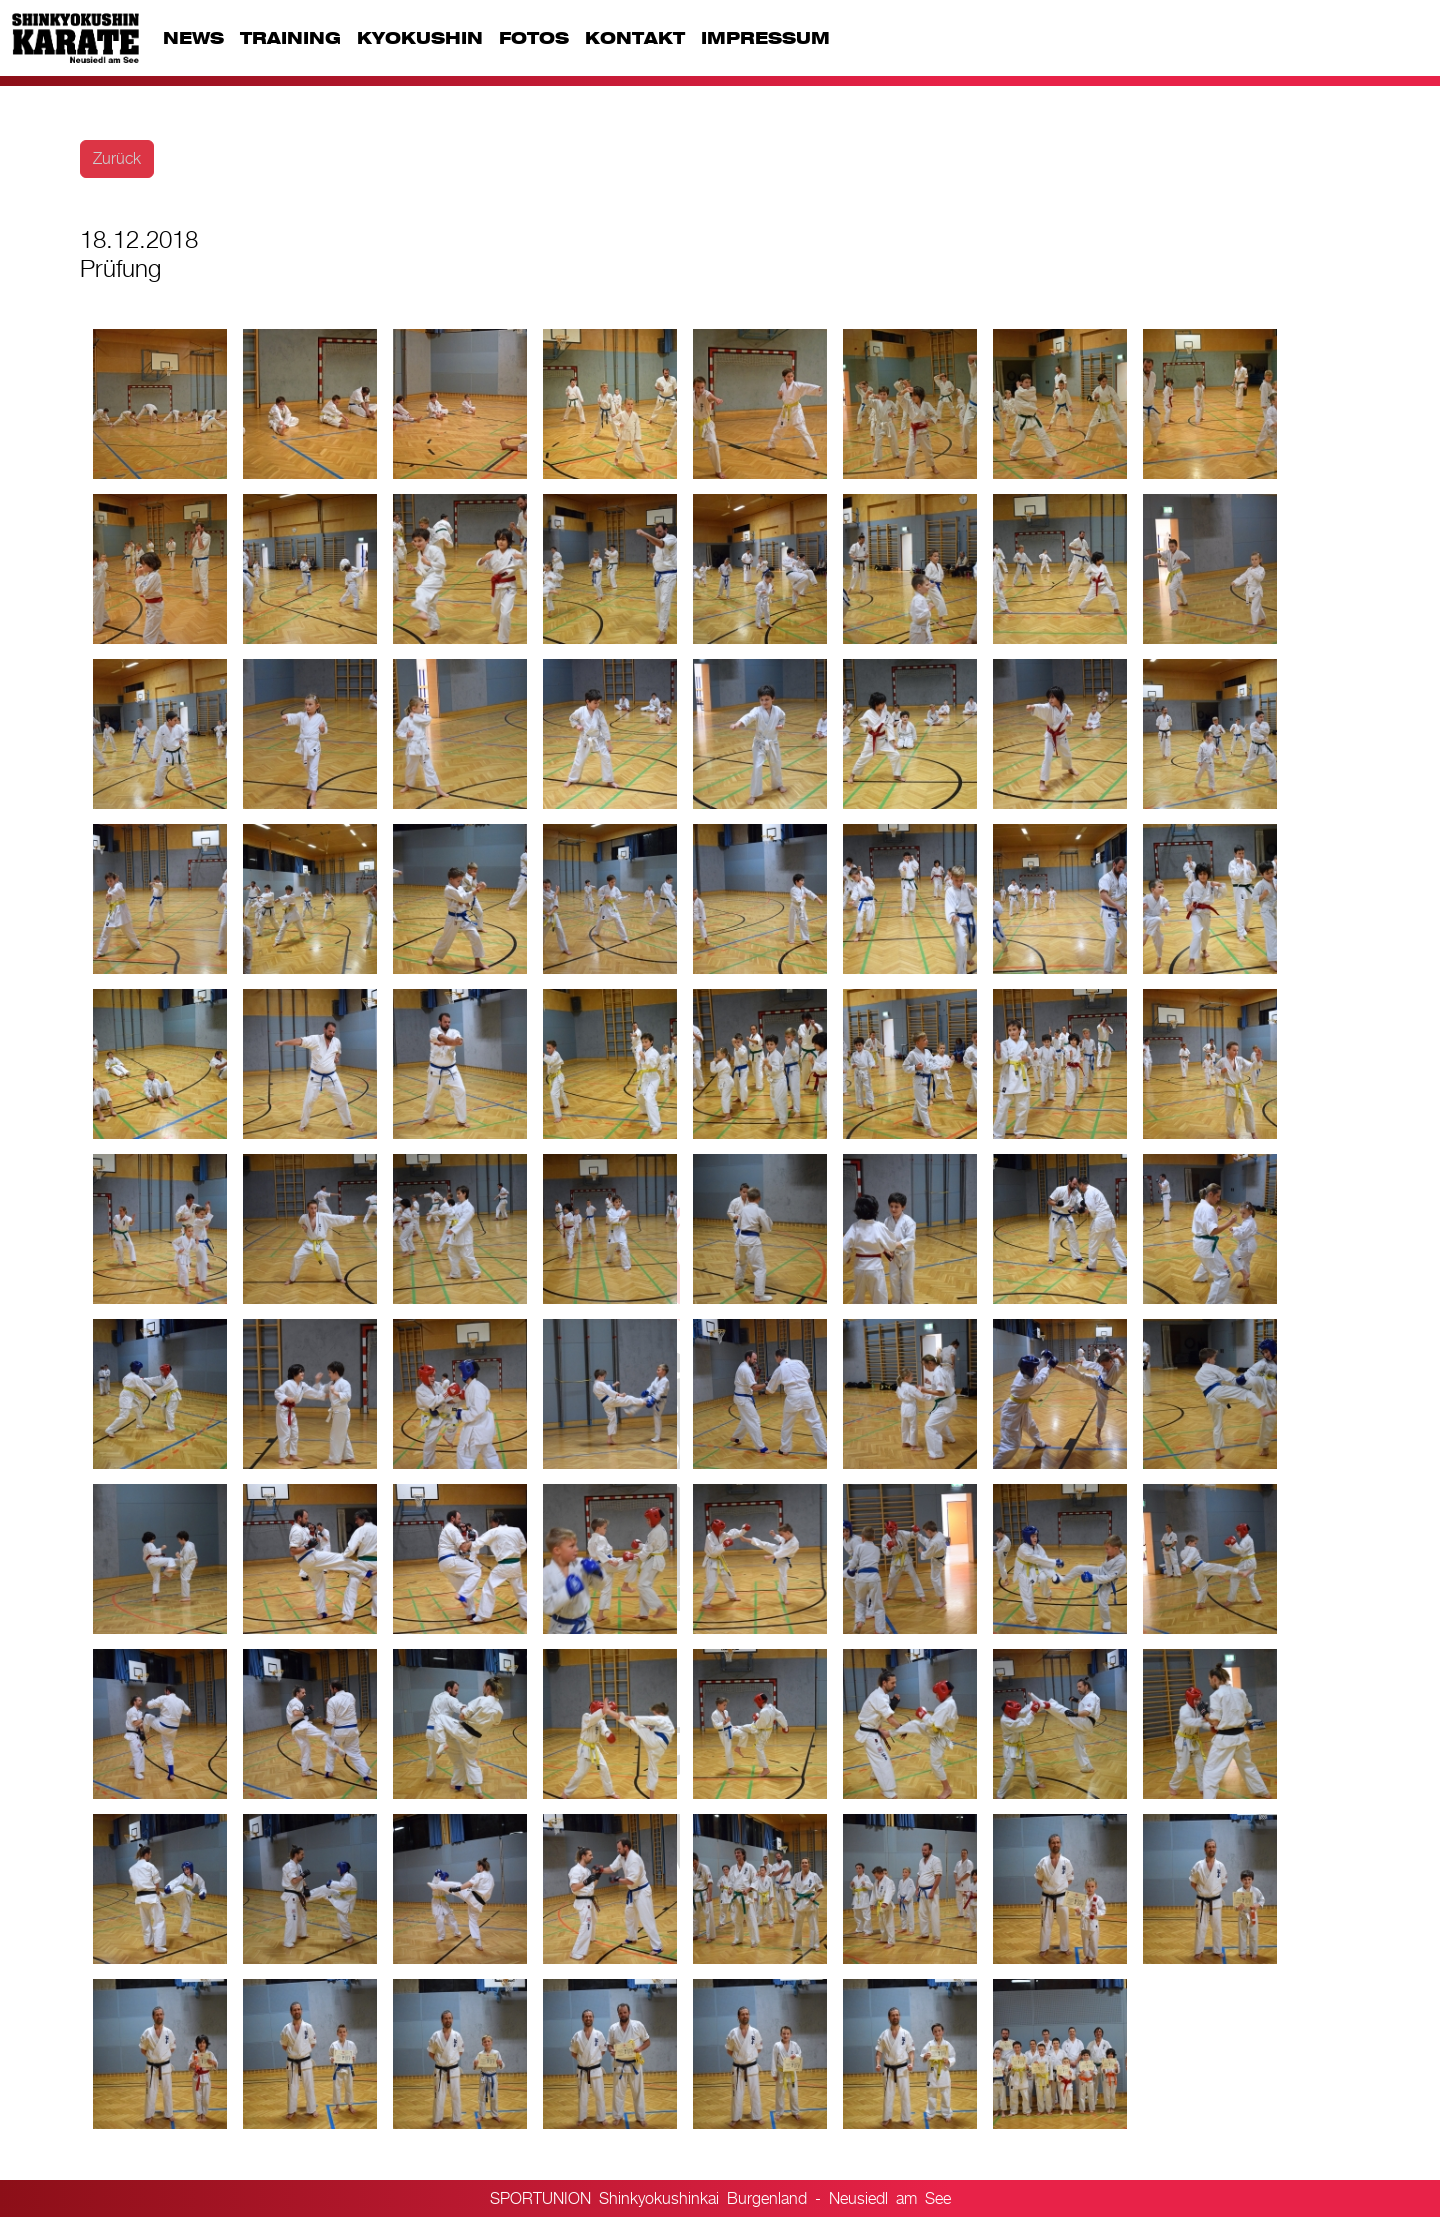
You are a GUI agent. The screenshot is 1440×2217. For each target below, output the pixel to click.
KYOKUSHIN (420, 38)
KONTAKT (635, 38)
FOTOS (534, 38)
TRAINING (290, 38)
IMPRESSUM (765, 38)
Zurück (117, 158)
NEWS (193, 38)
